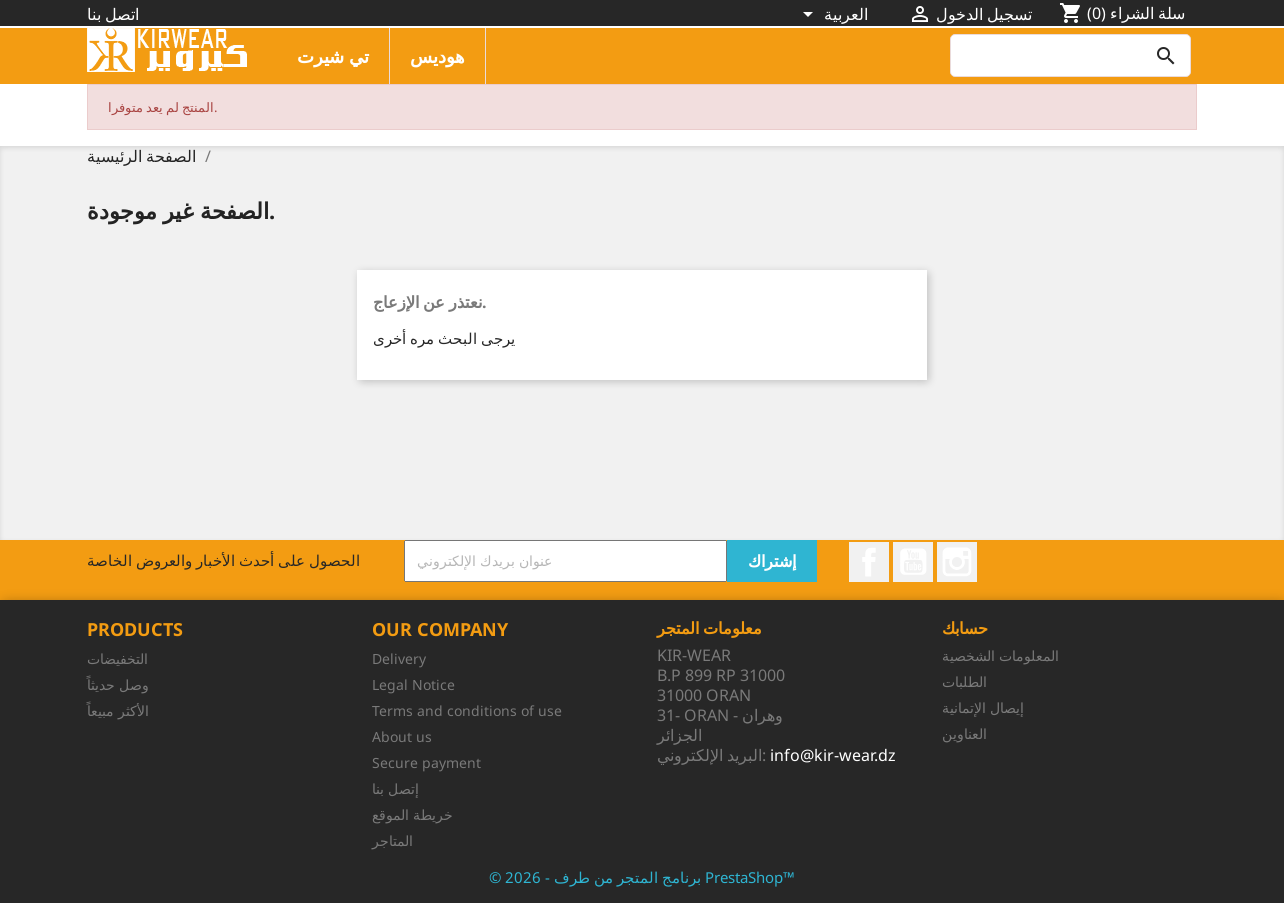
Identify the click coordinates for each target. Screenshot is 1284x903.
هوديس (437, 56)
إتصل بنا (395, 788)
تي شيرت (333, 56)
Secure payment (426, 762)
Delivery (399, 658)
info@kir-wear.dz (833, 755)
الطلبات (964, 681)
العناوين (964, 733)
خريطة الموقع (412, 814)
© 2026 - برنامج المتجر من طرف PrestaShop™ (642, 877)
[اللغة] (835, 16)
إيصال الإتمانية (983, 707)
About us (402, 736)
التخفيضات (117, 658)
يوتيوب (913, 562)
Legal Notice (413, 684)
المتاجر (392, 840)
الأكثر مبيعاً (118, 710)
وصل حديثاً (118, 684)
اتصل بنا (113, 14)
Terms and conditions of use (467, 710)
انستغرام (957, 562)
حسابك (965, 628)
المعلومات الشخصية (1000, 655)
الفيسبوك (869, 562)
